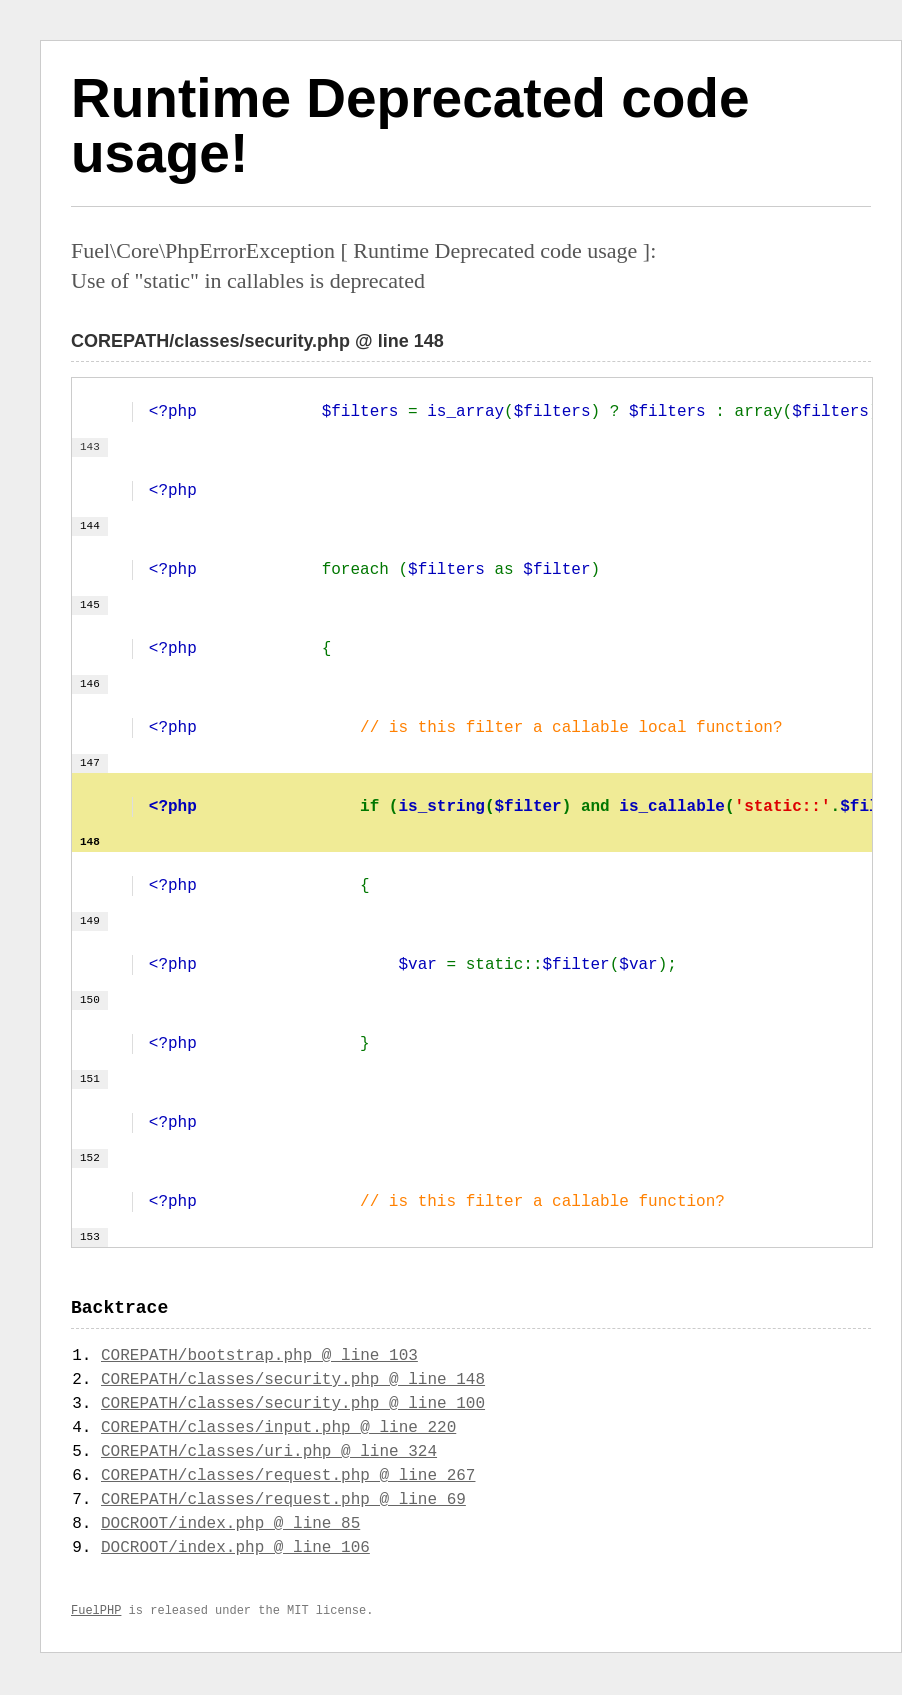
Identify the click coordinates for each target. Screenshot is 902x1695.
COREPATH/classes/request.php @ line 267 (288, 1478)
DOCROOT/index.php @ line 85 (230, 1526)
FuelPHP (96, 1613)
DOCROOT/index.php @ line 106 (235, 1550)
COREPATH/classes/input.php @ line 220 (278, 1430)
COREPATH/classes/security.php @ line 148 (293, 1382)
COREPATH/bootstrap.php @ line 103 (259, 1358)
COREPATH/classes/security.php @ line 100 (293, 1406)
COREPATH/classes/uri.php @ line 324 (269, 1454)
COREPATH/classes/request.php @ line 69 (283, 1502)
